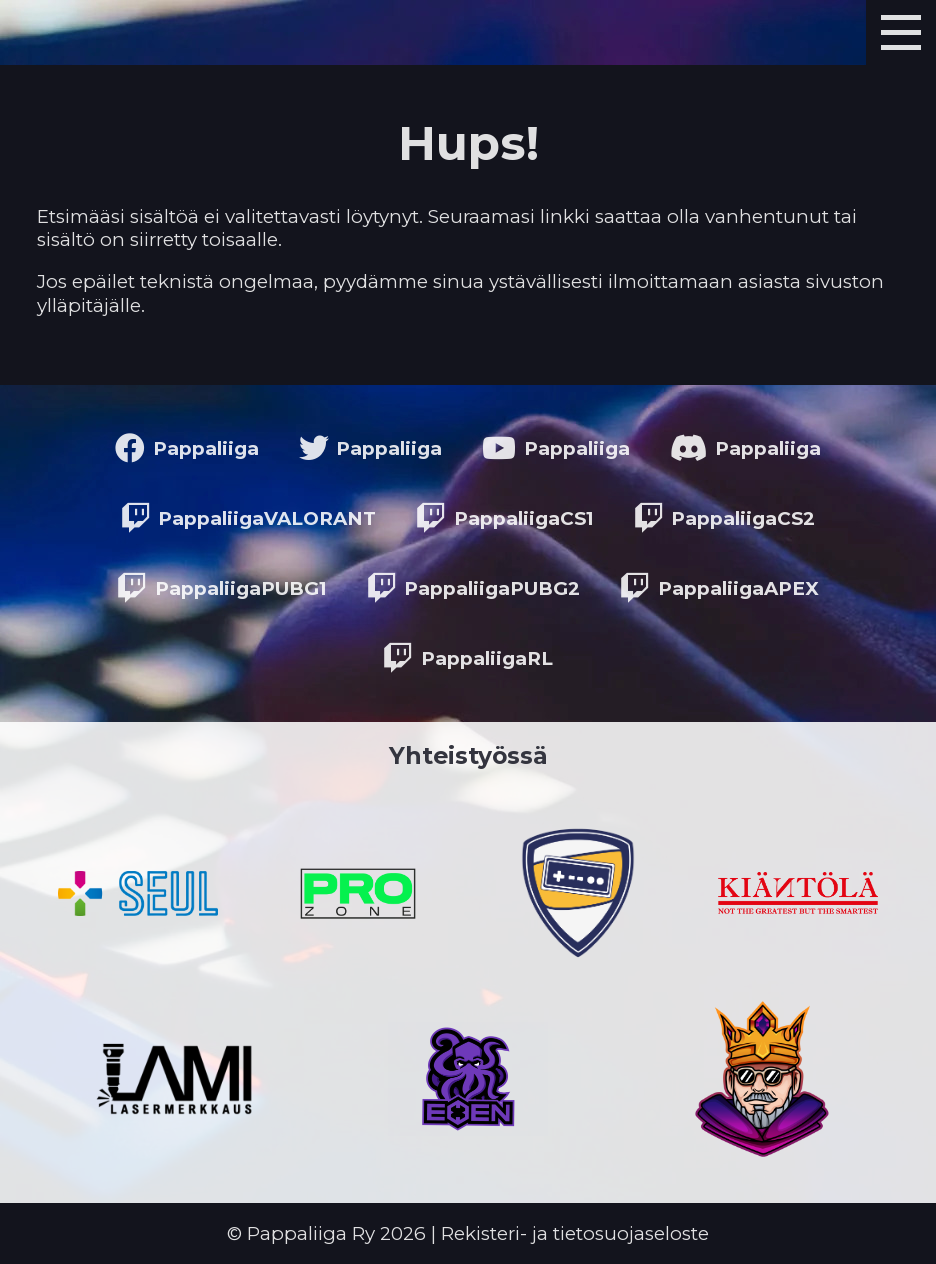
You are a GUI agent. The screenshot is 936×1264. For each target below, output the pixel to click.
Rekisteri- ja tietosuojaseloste (575, 1233)
